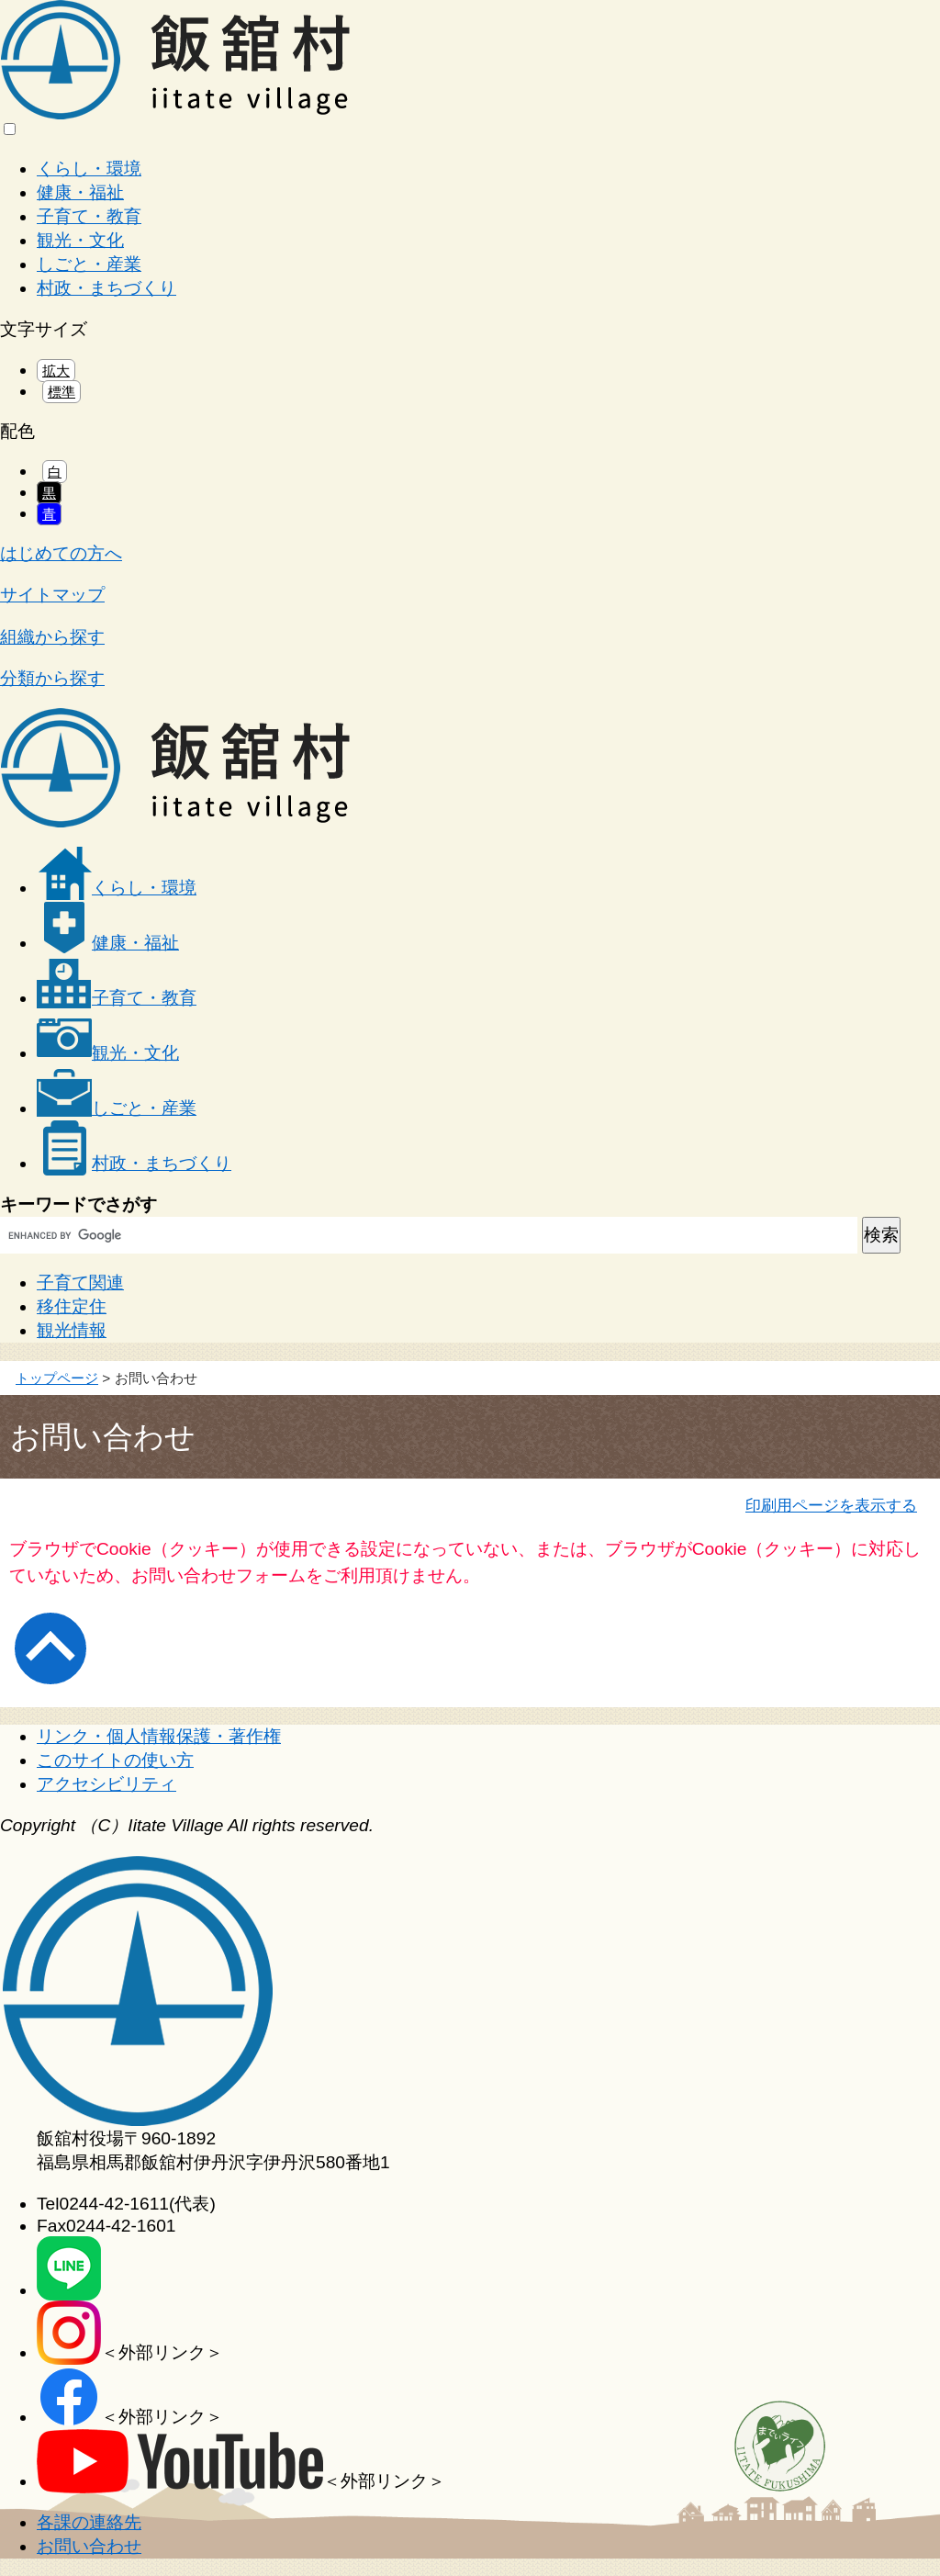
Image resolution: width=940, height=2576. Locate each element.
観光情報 (71, 1330)
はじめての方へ (61, 553)
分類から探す (52, 678)
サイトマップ (52, 594)
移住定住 (71, 1306)
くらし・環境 (89, 168)
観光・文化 (80, 240)
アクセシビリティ (106, 1784)
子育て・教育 (89, 216)
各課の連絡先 (89, 2522)
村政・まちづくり (106, 288)
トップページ (57, 1378)
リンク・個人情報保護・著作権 (159, 1736)
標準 (61, 391)
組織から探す (52, 637)
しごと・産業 (89, 264)
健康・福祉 (80, 192)
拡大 (56, 370)
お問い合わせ (89, 2546)
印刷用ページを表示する (831, 1505)
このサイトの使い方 (115, 1760)
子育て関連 (80, 1282)
